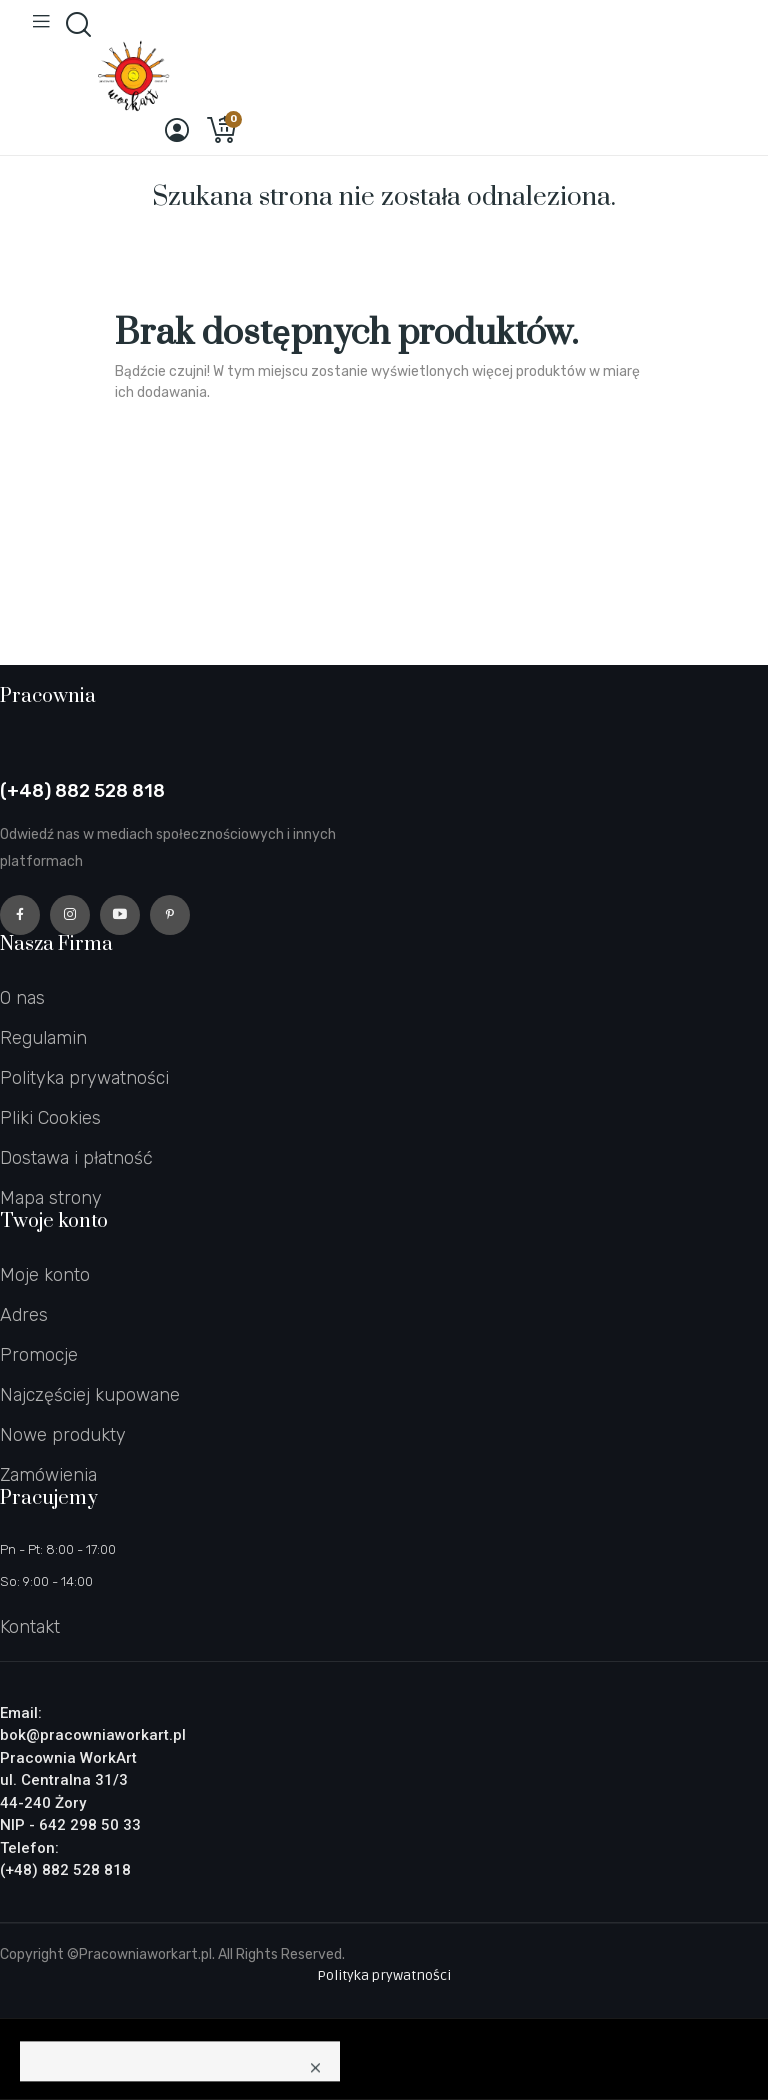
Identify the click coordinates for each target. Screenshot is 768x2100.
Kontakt (30, 1627)
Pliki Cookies (50, 1118)
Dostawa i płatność (76, 1158)
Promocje (39, 1355)
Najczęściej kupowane (90, 1395)
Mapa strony (51, 1198)
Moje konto (45, 1275)
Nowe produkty (63, 1435)
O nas (22, 998)
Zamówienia (48, 1475)
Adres (24, 1315)
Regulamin (43, 1038)
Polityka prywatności (84, 1078)
